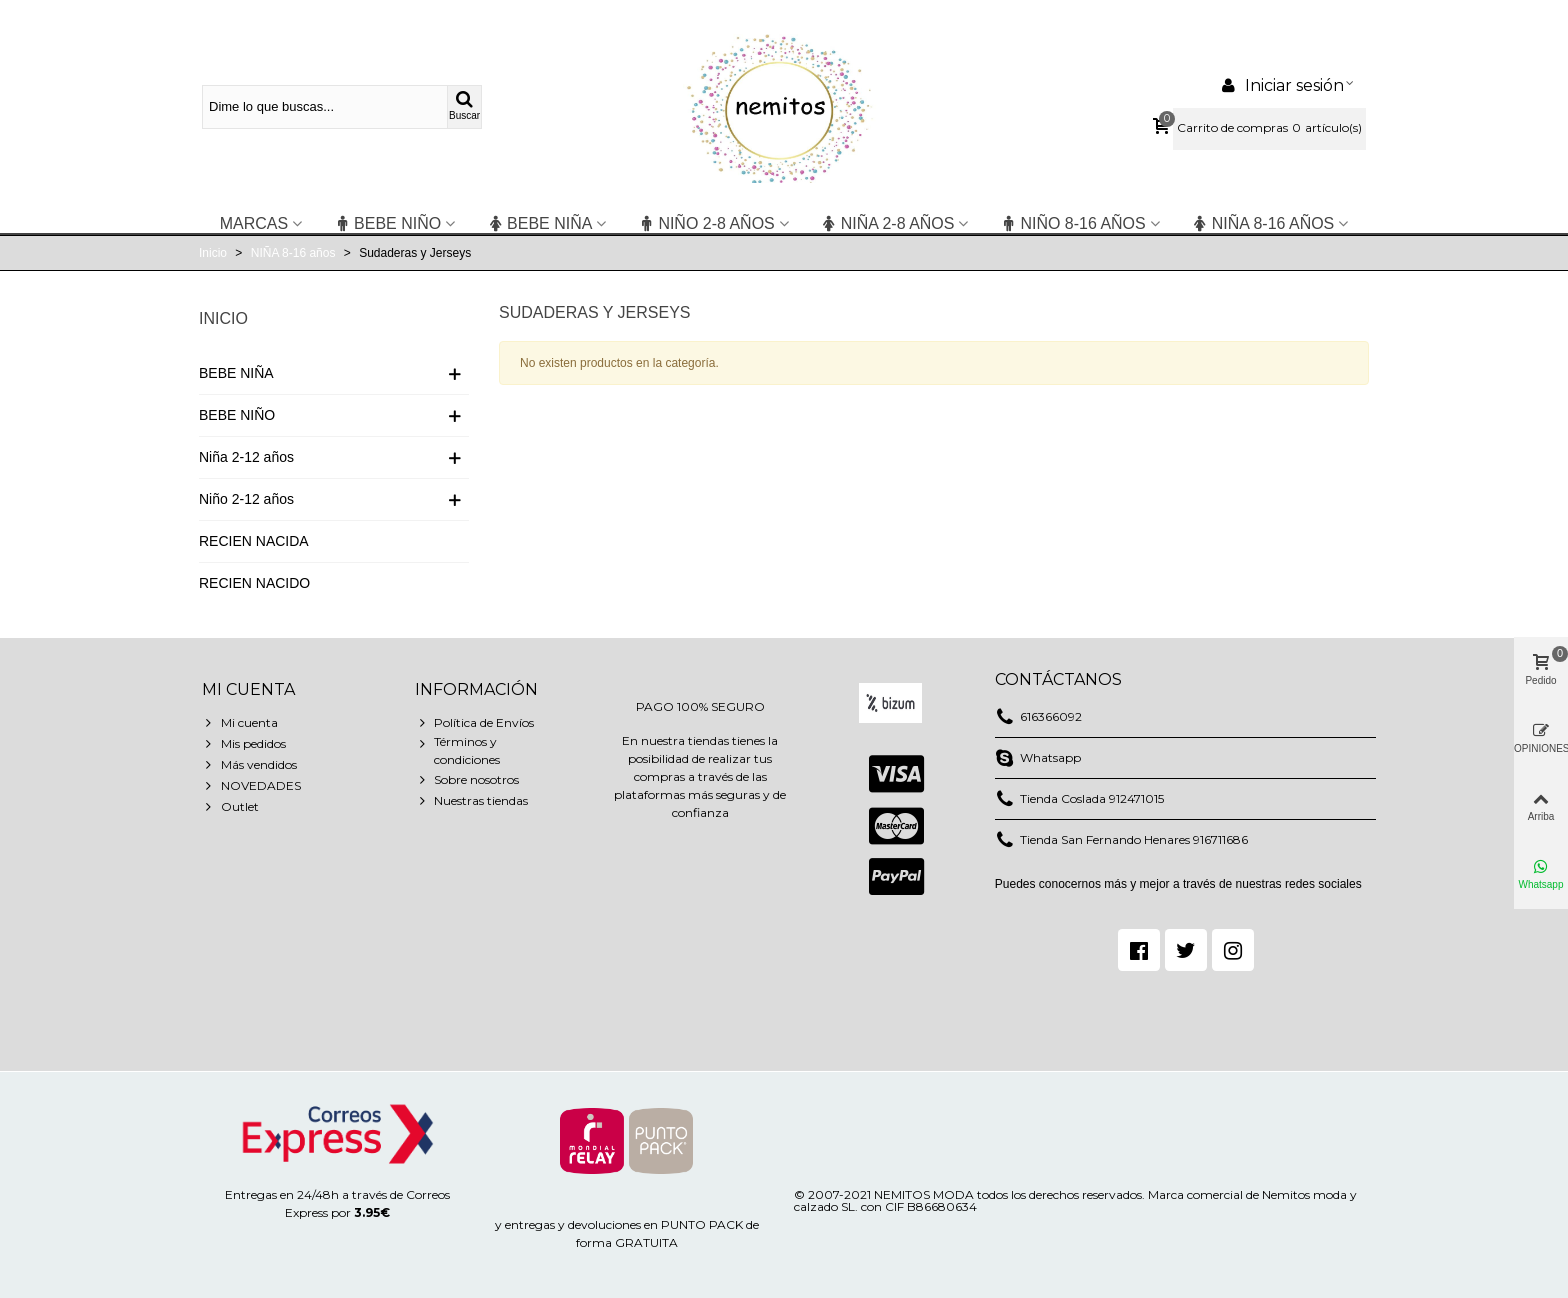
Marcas (254, 223)
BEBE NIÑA (539, 223)
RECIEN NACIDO (254, 583)
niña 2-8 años (888, 223)
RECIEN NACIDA (254, 541)
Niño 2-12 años (246, 499)
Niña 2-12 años (246, 457)
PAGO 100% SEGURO (700, 706)
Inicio (223, 318)
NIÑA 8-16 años (1263, 223)
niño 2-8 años (706, 223)
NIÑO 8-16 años (1072, 223)
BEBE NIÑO (387, 223)
